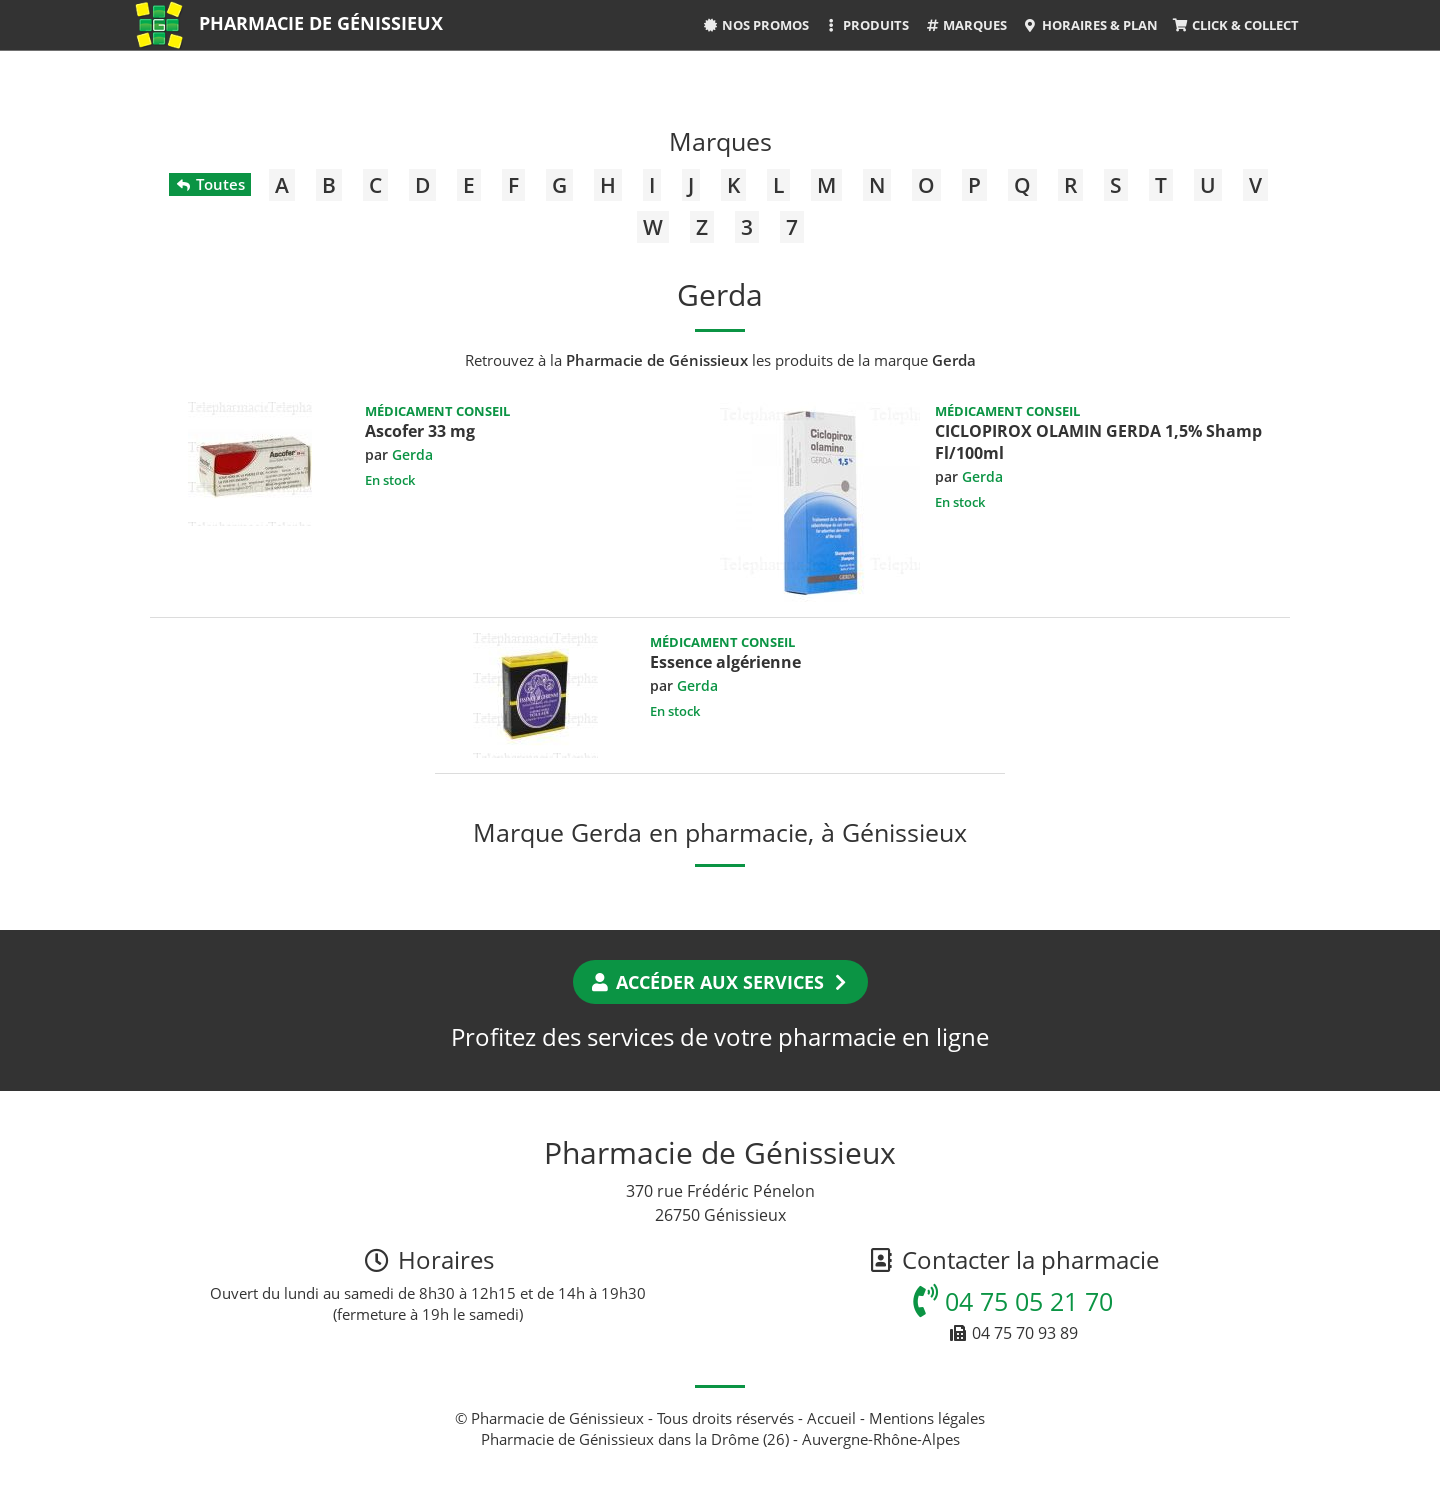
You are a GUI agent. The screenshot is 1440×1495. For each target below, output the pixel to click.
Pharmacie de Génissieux (321, 23)
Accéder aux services (720, 982)
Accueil (831, 1418)
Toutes (209, 184)
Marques (965, 25)
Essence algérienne (725, 662)
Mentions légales (927, 1418)
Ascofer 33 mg (420, 431)
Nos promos (756, 25)
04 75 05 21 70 (1013, 1301)
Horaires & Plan (1089, 25)
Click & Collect (1236, 25)
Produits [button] (866, 25)
